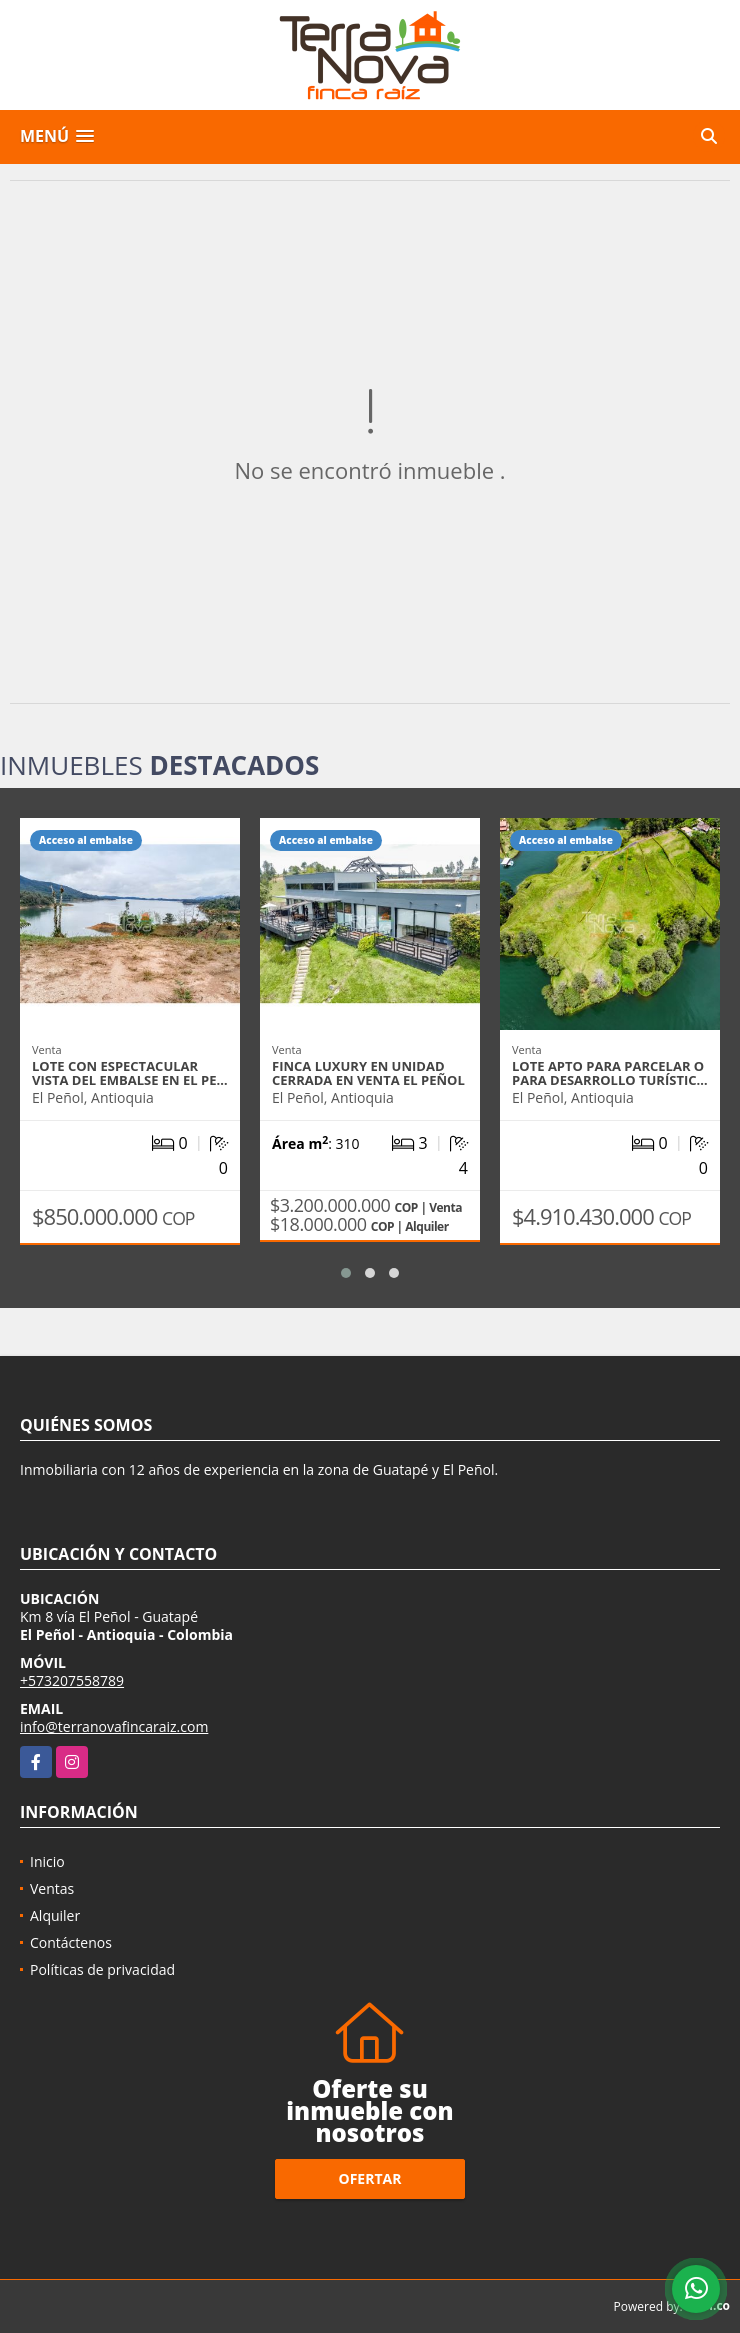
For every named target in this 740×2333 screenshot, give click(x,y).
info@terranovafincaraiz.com (114, 1726)
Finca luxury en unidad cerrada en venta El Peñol (368, 1073)
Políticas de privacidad (102, 1969)
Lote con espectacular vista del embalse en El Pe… (130, 1073)
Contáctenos (71, 1942)
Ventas (52, 1888)
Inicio (47, 1861)
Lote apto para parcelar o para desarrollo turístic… (610, 1073)
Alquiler (55, 1915)
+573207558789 (72, 1680)
